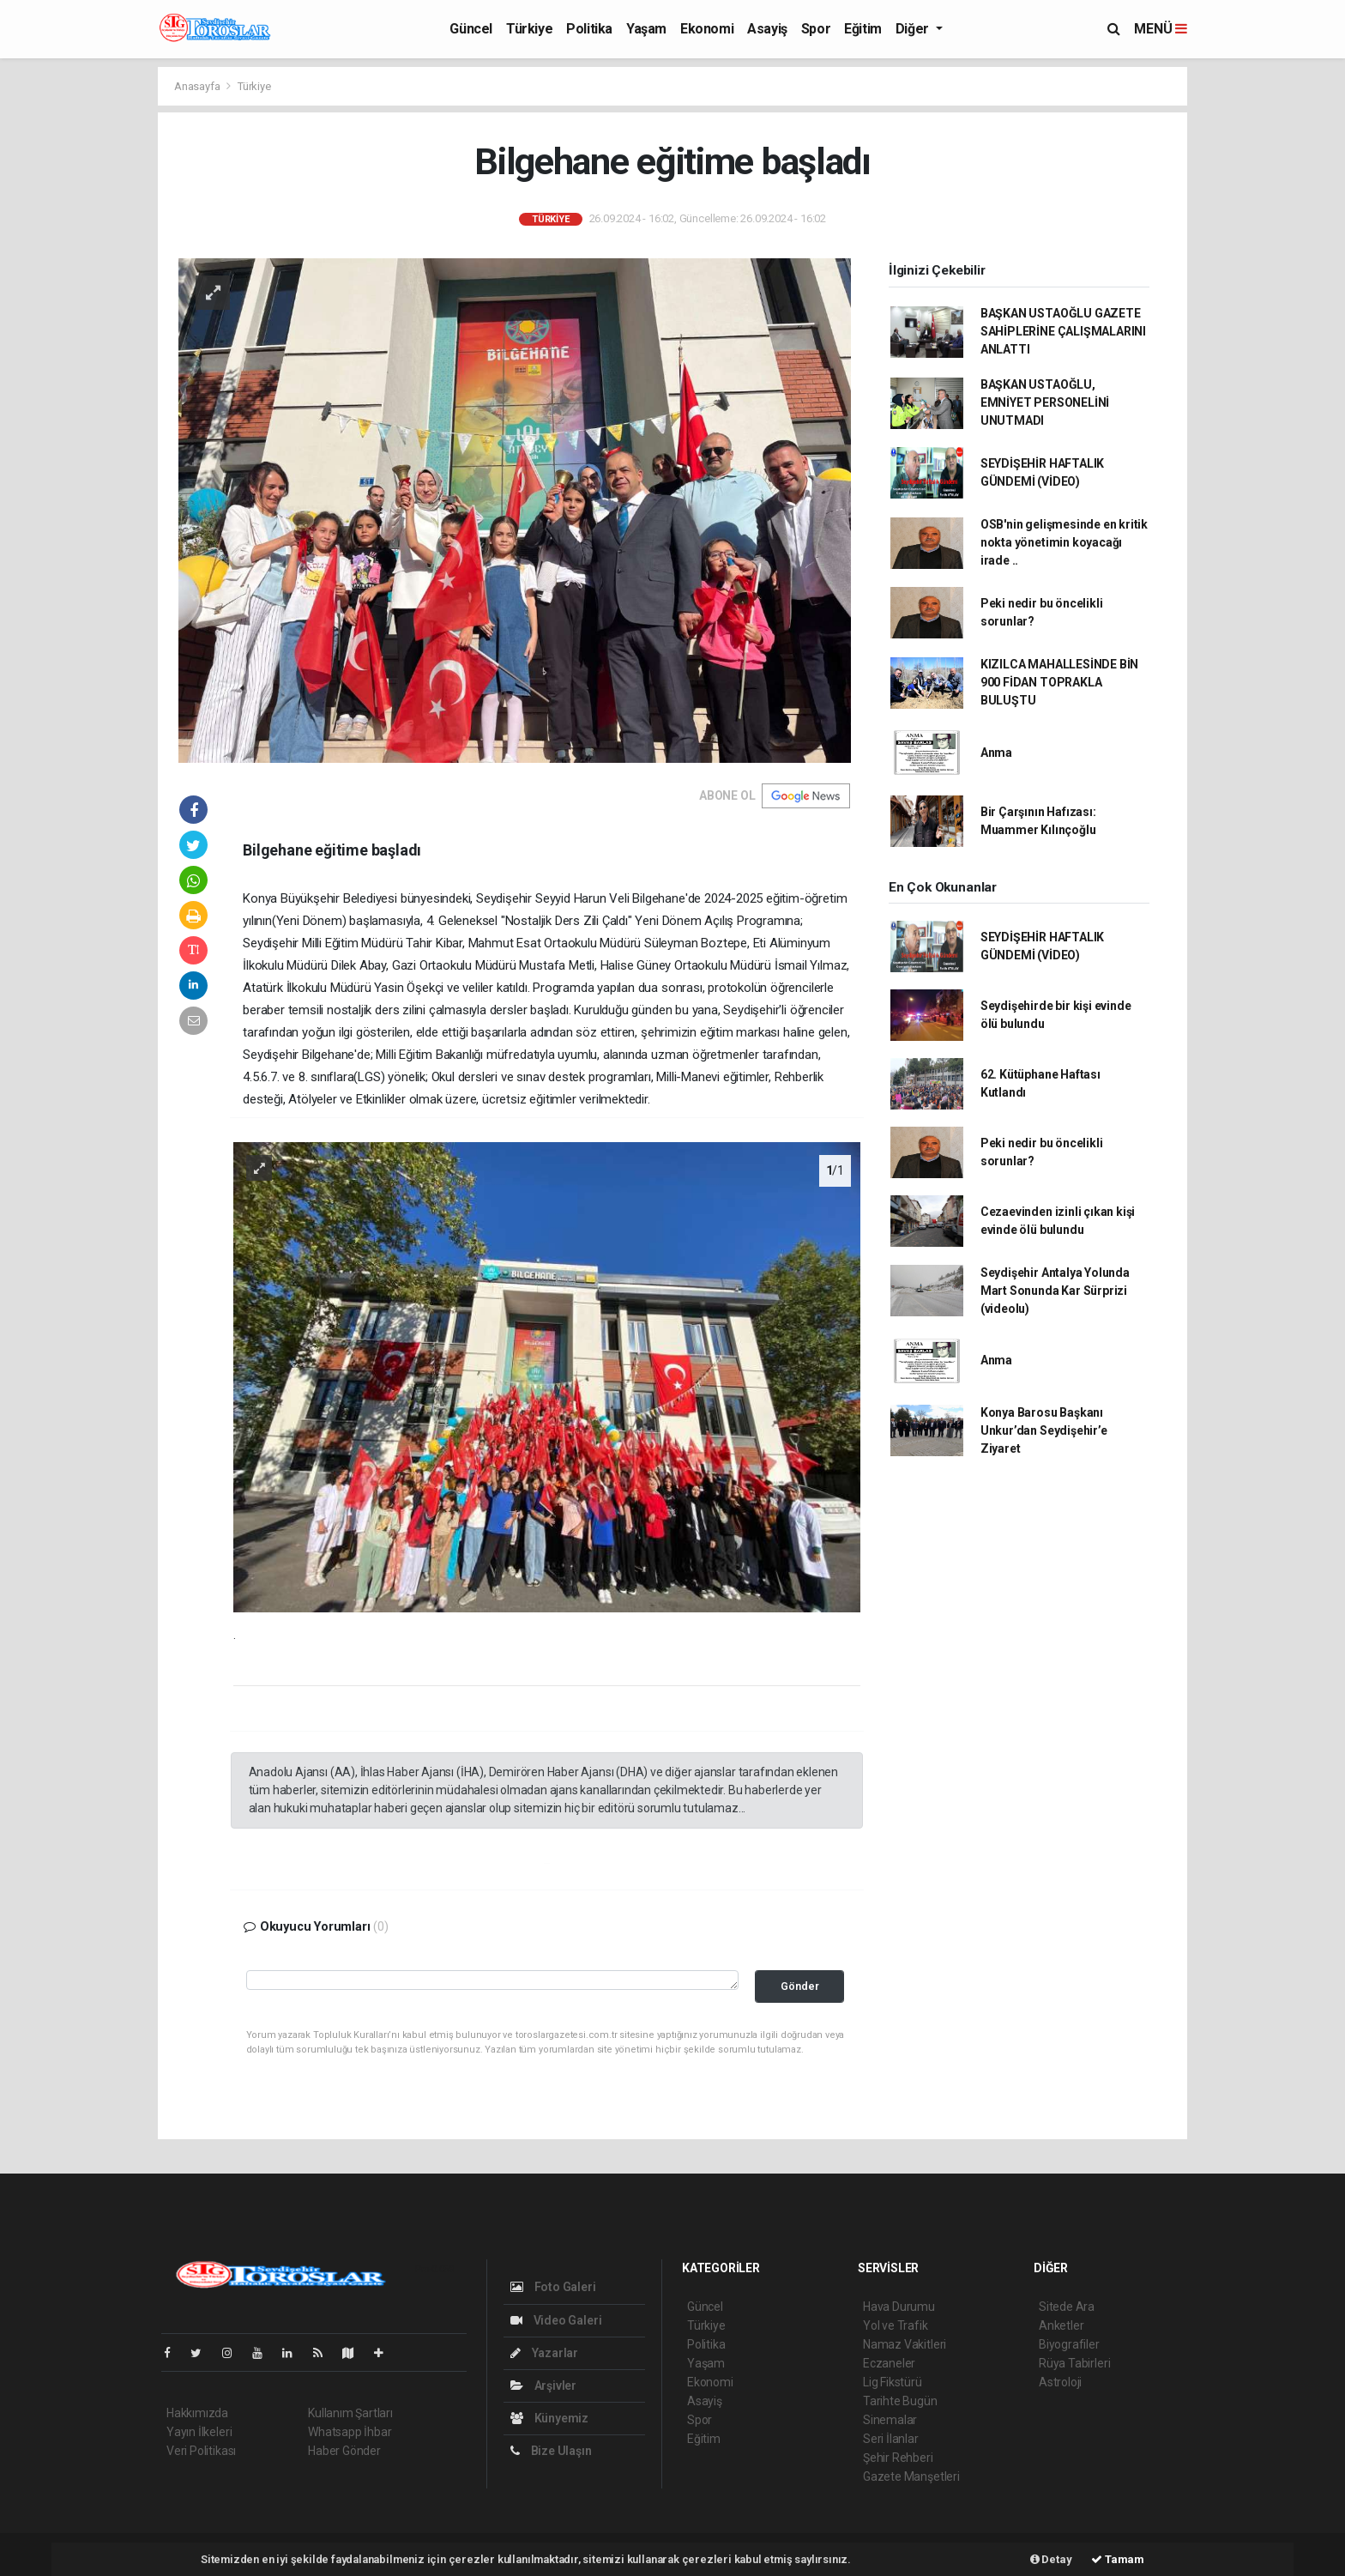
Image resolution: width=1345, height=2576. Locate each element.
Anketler (1061, 2325)
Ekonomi (706, 29)
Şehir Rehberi (898, 2457)
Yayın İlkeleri (199, 2432)
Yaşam (646, 29)
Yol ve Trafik (895, 2325)
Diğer (914, 29)
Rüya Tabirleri (1074, 2363)
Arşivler (543, 2385)
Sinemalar (890, 2420)
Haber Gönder (344, 2451)
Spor (815, 29)
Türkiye (529, 29)
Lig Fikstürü (892, 2382)
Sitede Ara (1067, 2306)
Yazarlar (544, 2353)
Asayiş (767, 29)
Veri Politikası (201, 2451)
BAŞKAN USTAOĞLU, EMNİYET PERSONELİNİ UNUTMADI (1044, 402)
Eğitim (863, 29)
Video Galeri (555, 2320)
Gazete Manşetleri (911, 2476)
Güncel (470, 29)
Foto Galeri (553, 2287)
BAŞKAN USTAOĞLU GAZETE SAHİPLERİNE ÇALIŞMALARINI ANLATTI (1063, 331)
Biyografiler (1069, 2344)
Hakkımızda (197, 2413)
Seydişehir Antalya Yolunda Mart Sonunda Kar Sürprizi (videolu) (1055, 1290)
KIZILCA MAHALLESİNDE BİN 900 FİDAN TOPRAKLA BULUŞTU (1059, 682)
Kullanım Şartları (350, 2413)
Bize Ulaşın (551, 2451)
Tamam (1117, 2559)
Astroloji (1060, 2382)
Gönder (800, 1986)
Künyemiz (549, 2418)
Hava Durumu (899, 2306)
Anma (996, 752)
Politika (589, 29)
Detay (1051, 2559)
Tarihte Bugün (900, 2401)
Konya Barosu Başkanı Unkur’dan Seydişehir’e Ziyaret (1043, 1430)
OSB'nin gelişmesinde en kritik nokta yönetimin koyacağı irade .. (1064, 542)
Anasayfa (198, 86)
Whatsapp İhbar (349, 2432)
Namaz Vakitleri (904, 2344)
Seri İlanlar (891, 2439)
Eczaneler (889, 2363)
